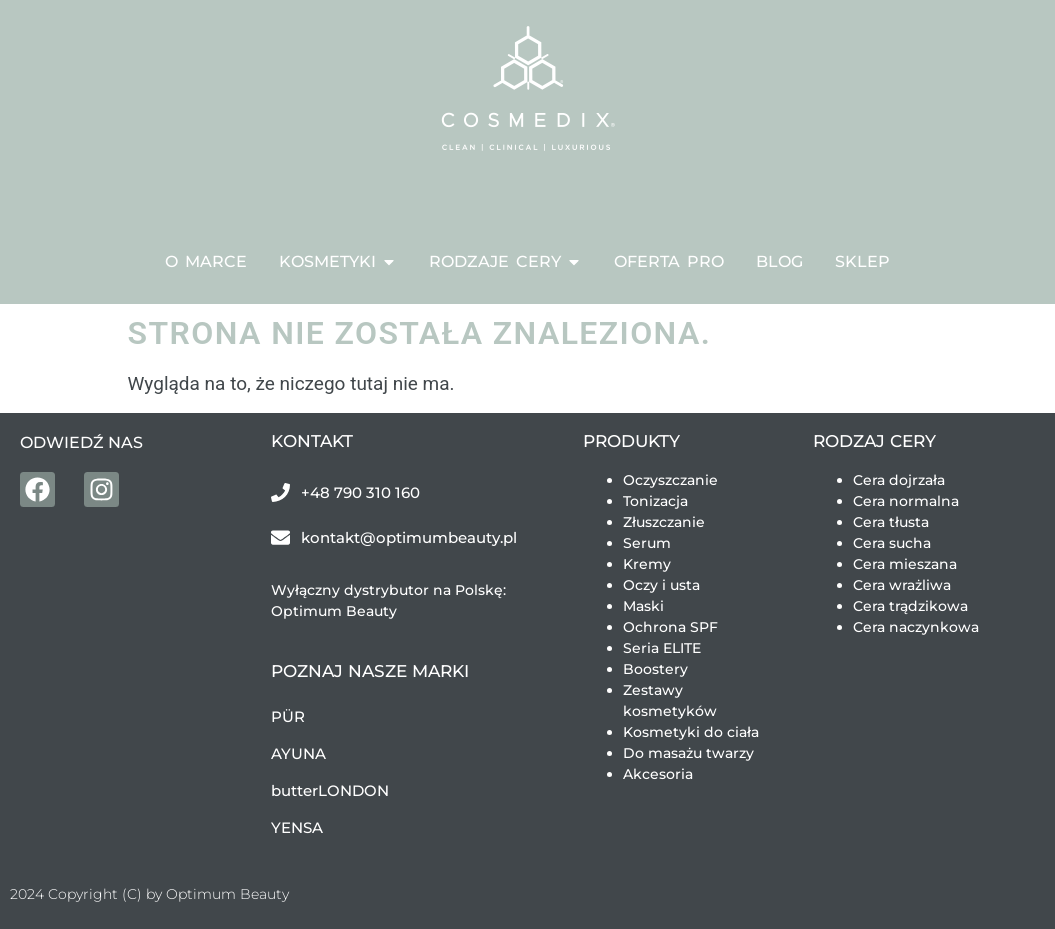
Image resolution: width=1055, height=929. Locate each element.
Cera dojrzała (899, 480)
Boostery (655, 669)
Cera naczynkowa (916, 627)
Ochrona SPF (670, 627)
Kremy (647, 564)
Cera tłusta (891, 522)
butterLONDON (330, 790)
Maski (643, 606)
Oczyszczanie (670, 480)
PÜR (288, 716)
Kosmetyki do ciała (691, 732)
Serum (647, 543)
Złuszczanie (664, 522)
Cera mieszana (905, 564)
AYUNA (298, 753)
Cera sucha (892, 543)
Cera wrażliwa (902, 585)
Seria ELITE (662, 648)
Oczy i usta (661, 585)
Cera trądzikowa (910, 606)
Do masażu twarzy (688, 753)
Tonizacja (655, 501)
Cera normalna (906, 501)
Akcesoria (658, 774)
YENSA (297, 827)
